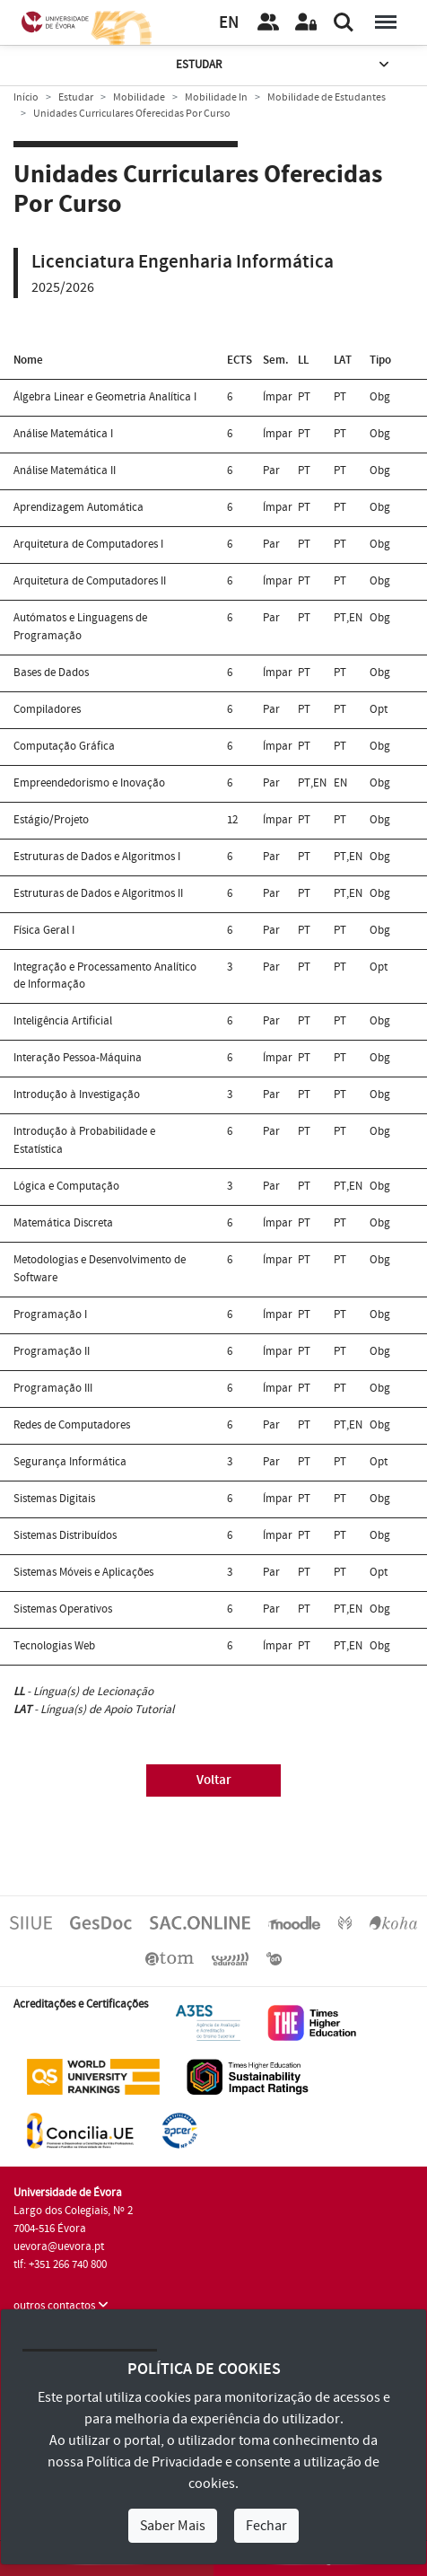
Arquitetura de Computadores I (88, 544)
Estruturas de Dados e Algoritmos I (96, 856)
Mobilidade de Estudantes (326, 97)
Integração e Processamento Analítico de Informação (104, 976)
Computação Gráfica (64, 746)
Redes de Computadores (71, 1425)
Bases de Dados (51, 672)
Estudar (284, 65)
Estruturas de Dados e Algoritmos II (98, 893)
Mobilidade (139, 97)
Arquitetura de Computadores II (89, 581)
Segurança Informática (69, 1462)
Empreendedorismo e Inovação (89, 783)
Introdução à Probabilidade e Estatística (84, 1140)
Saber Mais (172, 2526)
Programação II (51, 1351)
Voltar (213, 1780)
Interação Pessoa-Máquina (77, 1058)
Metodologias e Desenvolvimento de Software (99, 1269)
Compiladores (47, 709)
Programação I (50, 1314)
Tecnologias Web (54, 1646)
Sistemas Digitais (54, 1498)
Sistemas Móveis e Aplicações (83, 1572)
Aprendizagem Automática (78, 507)
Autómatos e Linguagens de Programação (80, 627)
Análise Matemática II (64, 470)
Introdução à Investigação (76, 1094)
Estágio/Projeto (51, 820)
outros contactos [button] (61, 2306)
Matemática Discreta (63, 1223)
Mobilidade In (216, 97)
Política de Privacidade (154, 2462)
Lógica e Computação (66, 1186)
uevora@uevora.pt (58, 2246)
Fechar (266, 2526)
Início (26, 97)
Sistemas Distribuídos (65, 1535)
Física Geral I (43, 930)
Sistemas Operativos (62, 1609)
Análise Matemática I (63, 434)
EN (229, 23)
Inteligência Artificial (62, 1021)
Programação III (52, 1388)
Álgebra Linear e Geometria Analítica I (104, 397)
